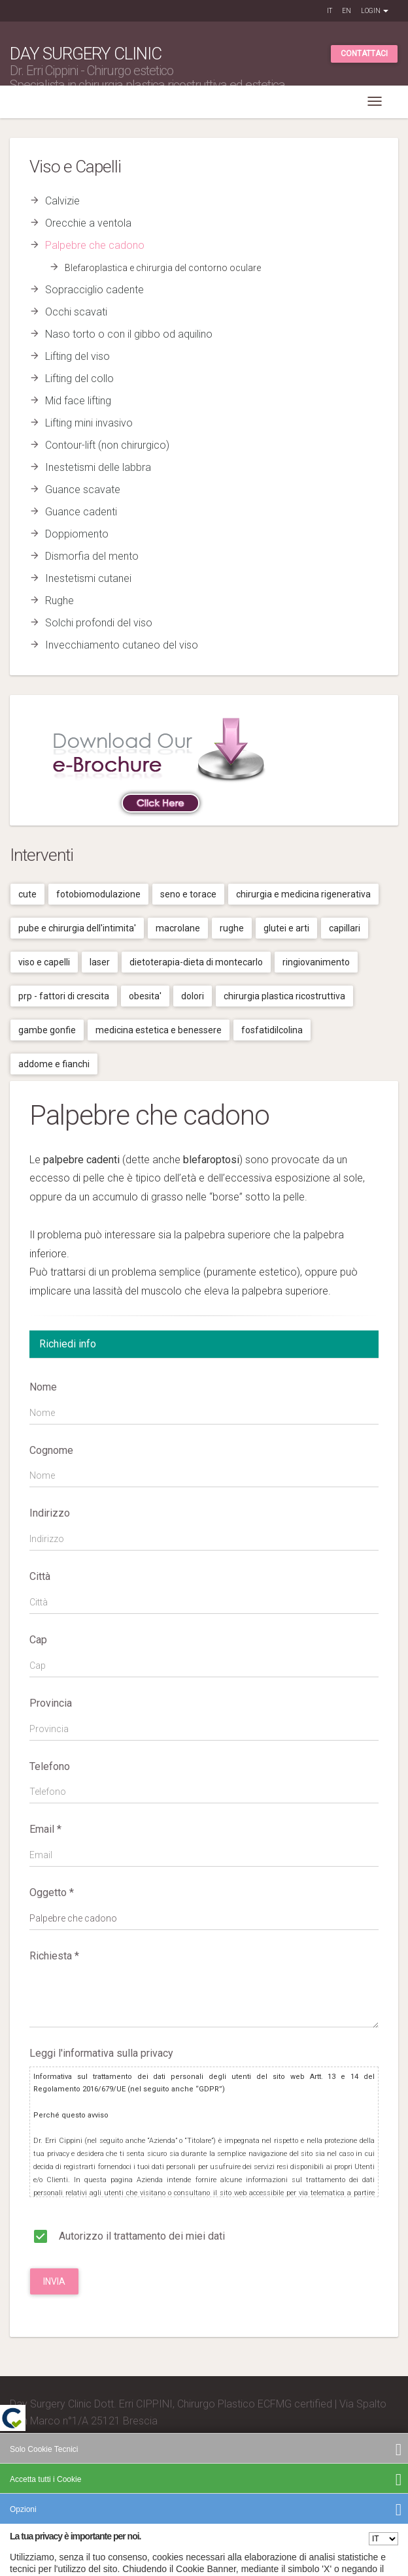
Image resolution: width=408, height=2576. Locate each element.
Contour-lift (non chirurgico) (107, 445)
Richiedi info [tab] (67, 1344)
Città (39, 1576)
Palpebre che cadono (94, 245)
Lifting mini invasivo (89, 423)
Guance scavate (82, 489)
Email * (45, 1829)
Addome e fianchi (54, 1064)
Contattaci (364, 53)
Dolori (192, 996)
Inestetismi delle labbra (98, 467)
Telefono (49, 1766)
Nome (43, 1387)
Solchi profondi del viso (98, 623)
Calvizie (62, 201)
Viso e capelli (44, 962)
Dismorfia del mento (92, 556)
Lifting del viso (77, 356)
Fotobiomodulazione (98, 894)
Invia (54, 2281)
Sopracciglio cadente (94, 289)
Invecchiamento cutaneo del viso (121, 645)
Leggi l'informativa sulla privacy (101, 2053)
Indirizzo (49, 1513)
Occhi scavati (76, 312)
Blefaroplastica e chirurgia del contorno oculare (163, 268)
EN (346, 10)
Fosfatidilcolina (272, 1030)
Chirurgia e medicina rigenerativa (303, 894)
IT (329, 10)
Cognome (51, 1450)
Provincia (50, 1703)
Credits (26, 2472)
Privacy (309, 2491)
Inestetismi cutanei (88, 578)
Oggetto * (51, 1892)
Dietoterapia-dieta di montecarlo (196, 962)
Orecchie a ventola (88, 223)
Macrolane (178, 928)
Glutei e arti (286, 928)
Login (374, 10)
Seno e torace (188, 894)
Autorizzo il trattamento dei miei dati (127, 2236)
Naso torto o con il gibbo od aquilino (128, 334)
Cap (38, 1640)
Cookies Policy (351, 2491)
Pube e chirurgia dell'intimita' (77, 928)
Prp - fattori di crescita (63, 996)
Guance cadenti (81, 512)
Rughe (59, 600)
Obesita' (145, 996)
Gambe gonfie (47, 1030)
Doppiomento (77, 534)
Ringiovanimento (316, 962)
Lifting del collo (79, 378)
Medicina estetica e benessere (158, 1030)
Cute (27, 894)
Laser (100, 962)
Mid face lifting (78, 400)
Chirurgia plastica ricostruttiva (284, 996)
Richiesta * (54, 1956)
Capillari (344, 928)
